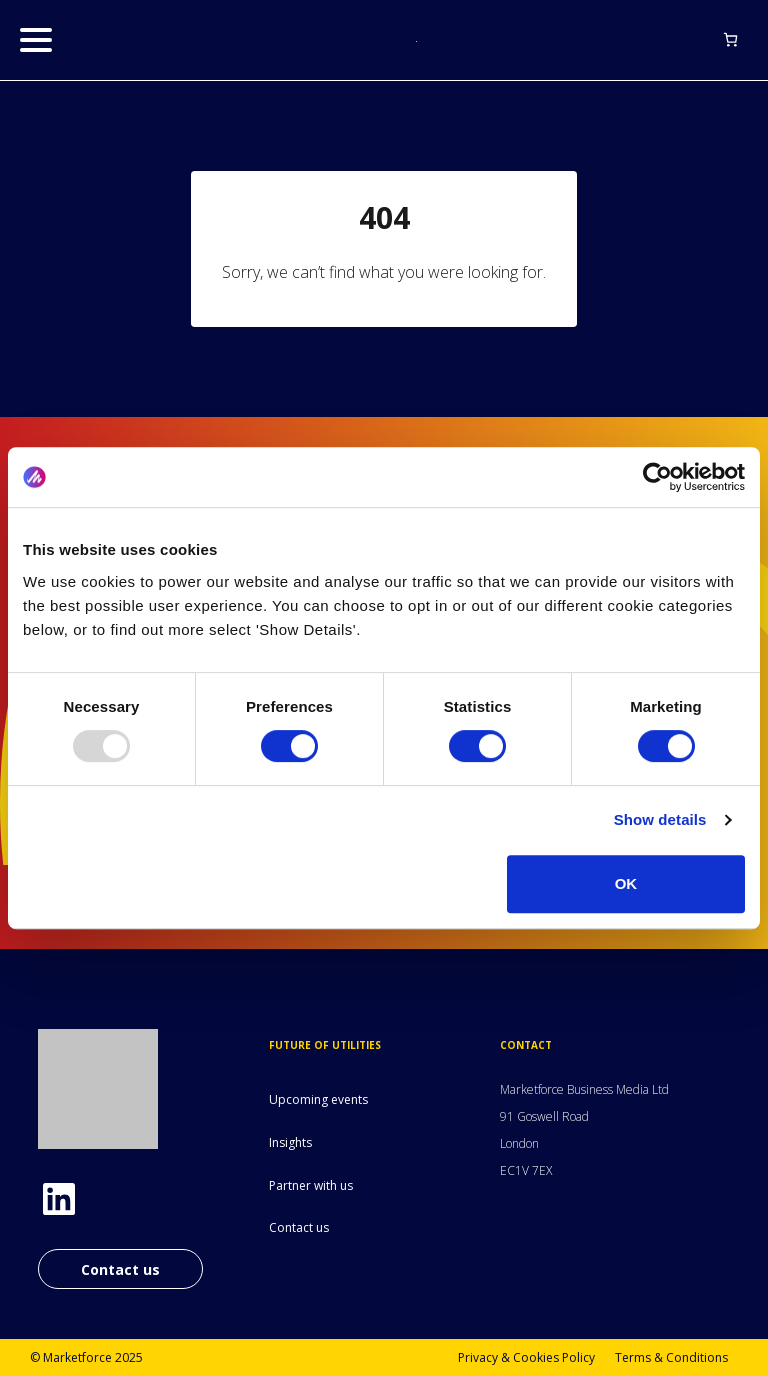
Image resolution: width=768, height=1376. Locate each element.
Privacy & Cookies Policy (526, 1357)
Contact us (120, 1269)
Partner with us (311, 1185)
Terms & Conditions (671, 1357)
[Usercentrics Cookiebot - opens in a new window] (657, 477)
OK (626, 883)
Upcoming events (318, 1099)
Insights (290, 1142)
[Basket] (730, 39)
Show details (660, 819)
